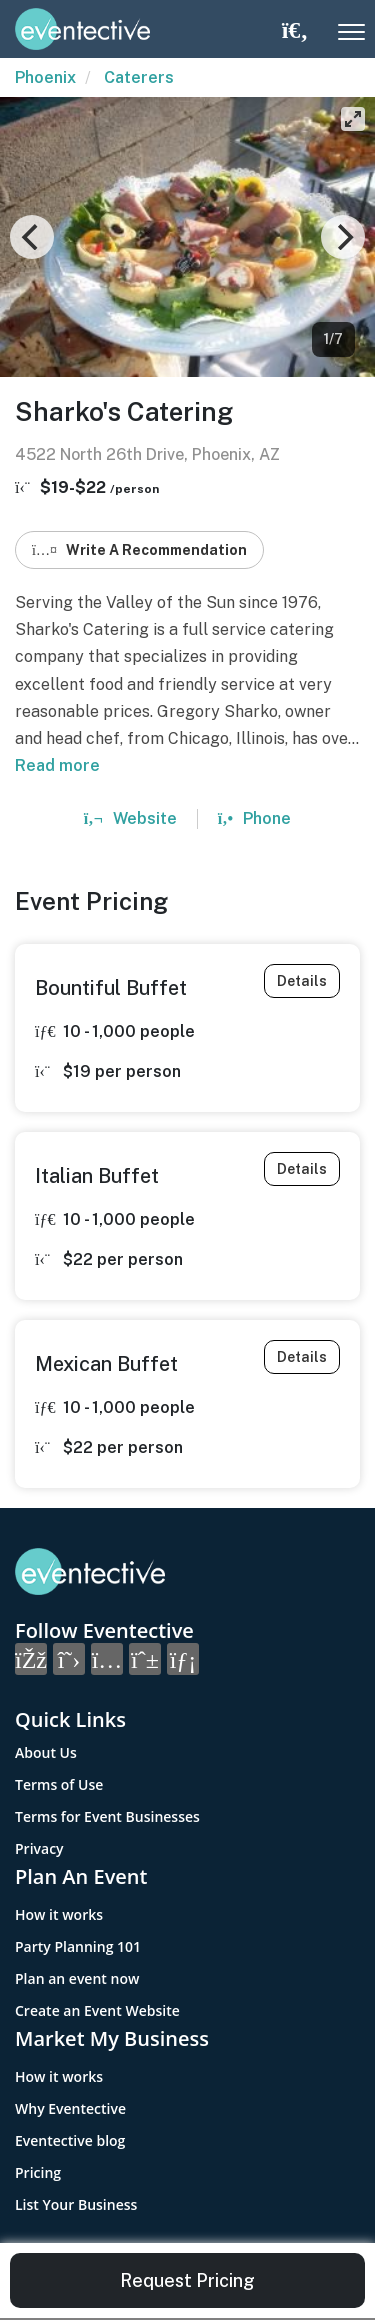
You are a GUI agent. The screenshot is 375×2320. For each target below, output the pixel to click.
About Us (46, 1752)
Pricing (38, 2172)
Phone (254, 818)
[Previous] (32, 237)
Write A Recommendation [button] (139, 550)
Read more (57, 765)
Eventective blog (70, 2140)
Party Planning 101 (78, 1946)
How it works (59, 1914)
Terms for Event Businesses (107, 1816)
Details (302, 981)
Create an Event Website (97, 2010)
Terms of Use (59, 1784)
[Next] (343, 237)
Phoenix (45, 77)
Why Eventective (70, 2108)
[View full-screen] (353, 119)
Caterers (139, 77)
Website (130, 818)
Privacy (39, 1848)
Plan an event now (77, 1978)
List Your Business (76, 2204)
